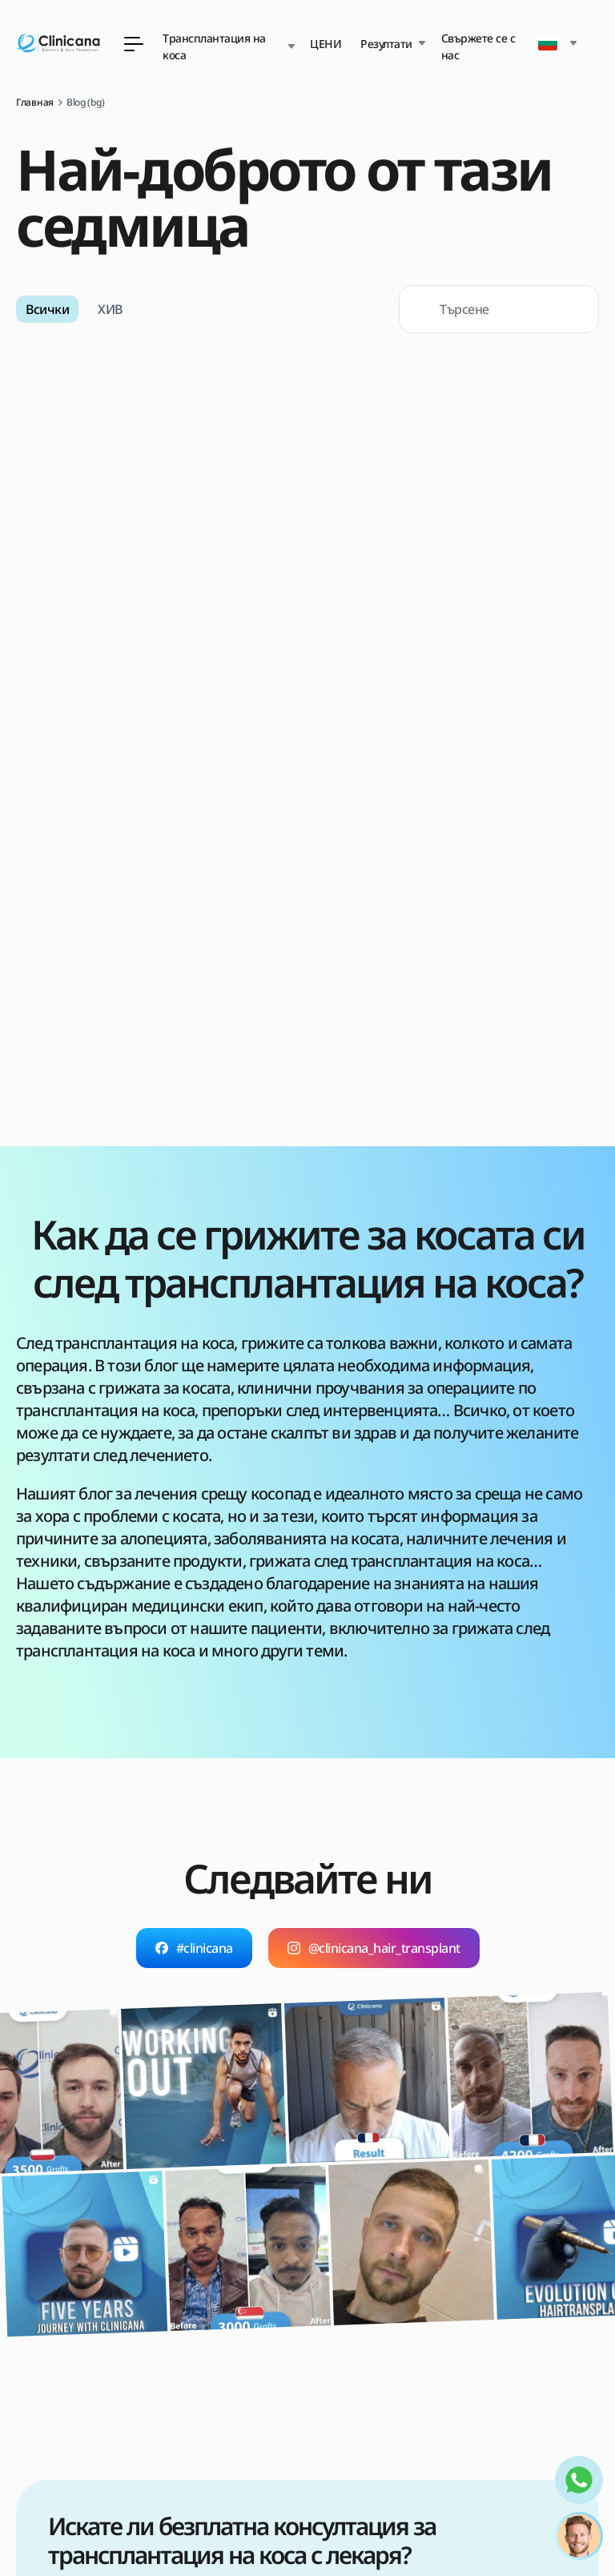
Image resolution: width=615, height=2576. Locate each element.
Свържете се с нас (478, 46)
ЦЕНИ (325, 43)
